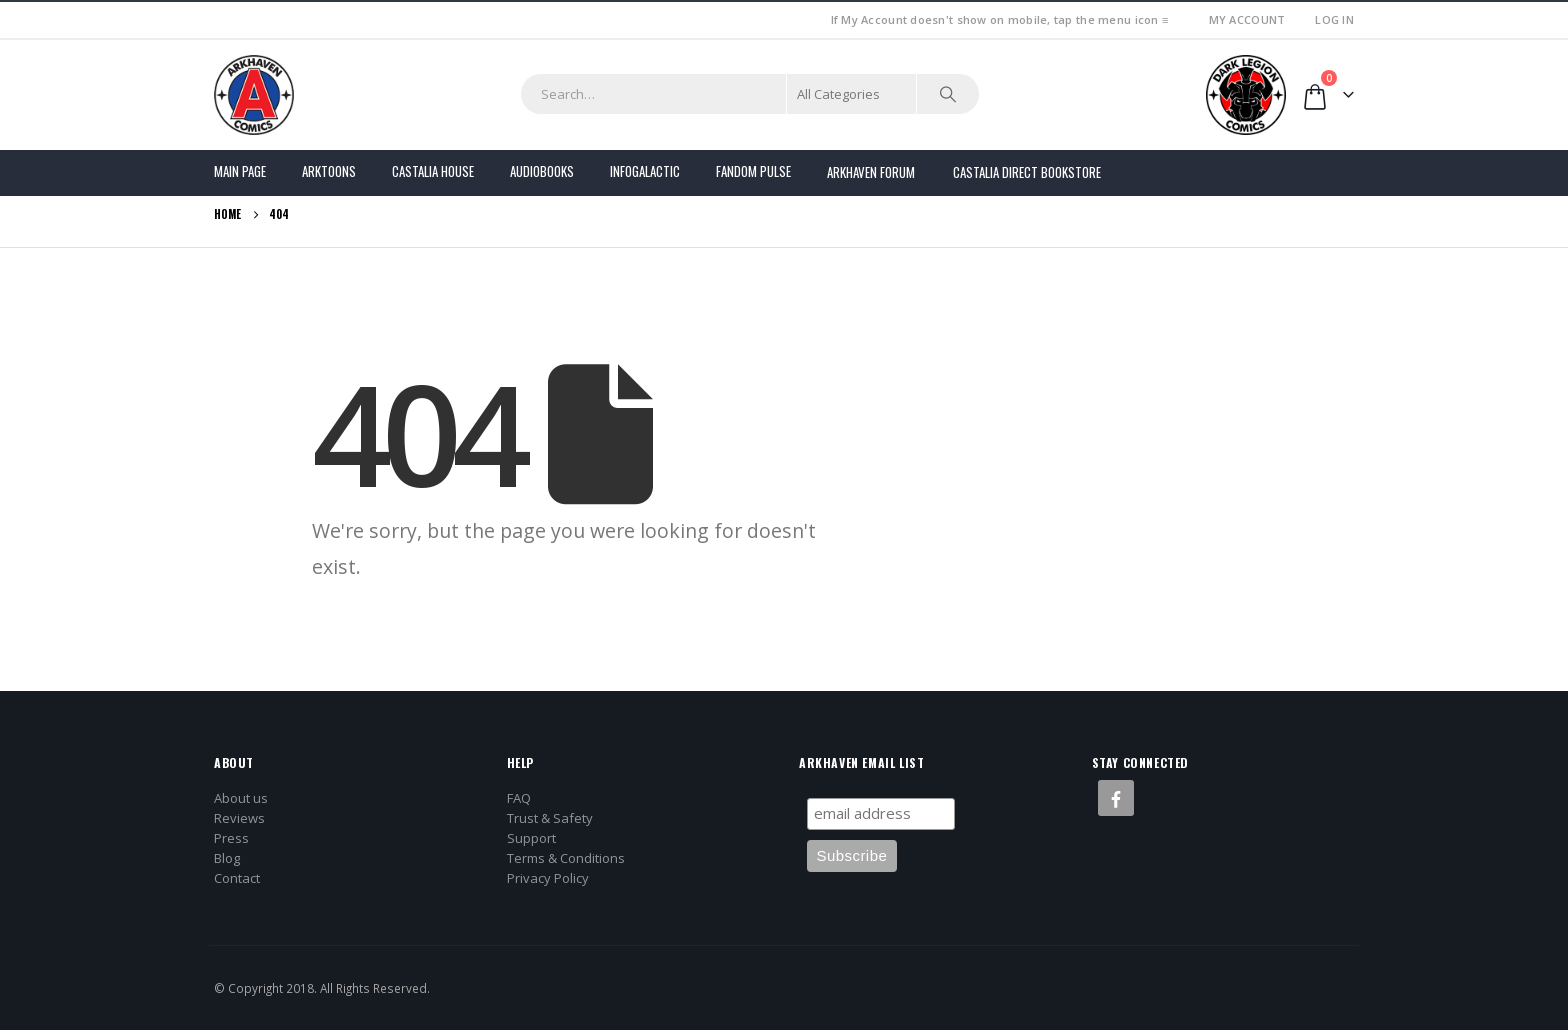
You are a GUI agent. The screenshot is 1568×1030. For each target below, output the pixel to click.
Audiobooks (542, 171)
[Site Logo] (254, 95)
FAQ (519, 798)
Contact (237, 878)
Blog (227, 858)
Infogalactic (645, 171)
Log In (1334, 19)
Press (231, 838)
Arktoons (329, 171)
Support (531, 838)
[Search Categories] (852, 94)
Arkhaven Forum (871, 172)
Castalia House (433, 171)
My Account (1247, 19)
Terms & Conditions (566, 858)
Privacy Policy (548, 878)
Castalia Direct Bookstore (1027, 172)
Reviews (239, 818)
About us (241, 798)
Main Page (240, 171)
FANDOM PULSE (753, 171)
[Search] (948, 94)
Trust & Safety (550, 818)
